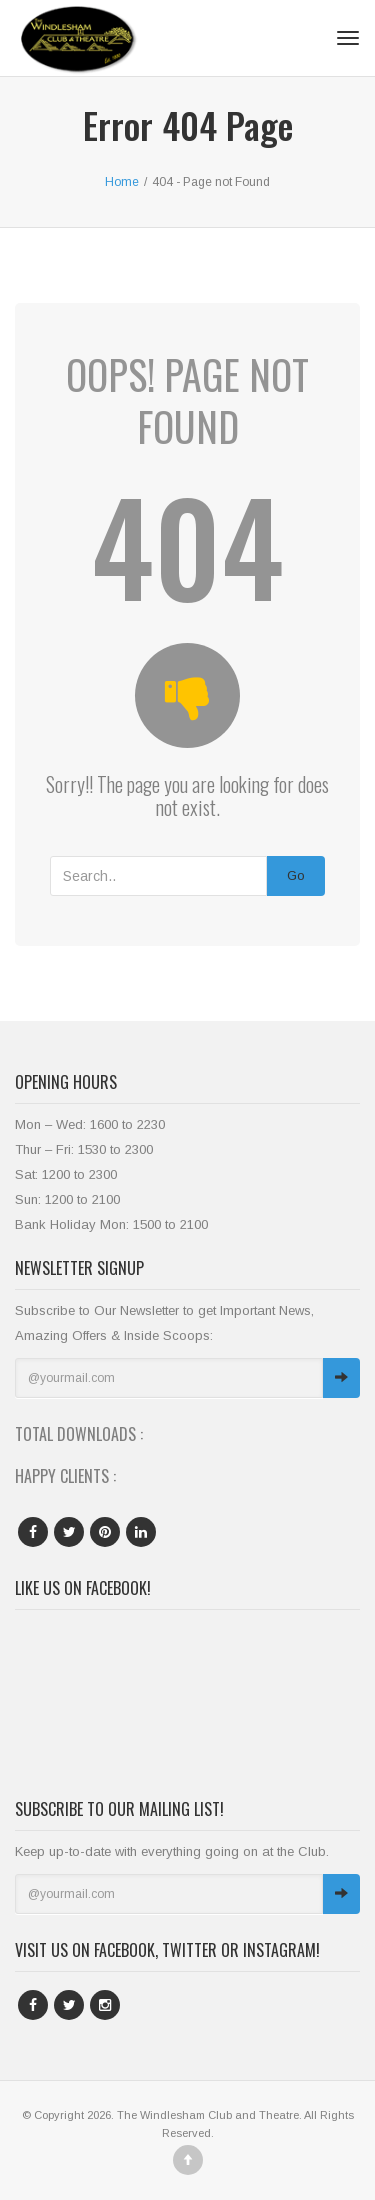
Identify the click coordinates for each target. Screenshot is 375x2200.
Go (296, 875)
